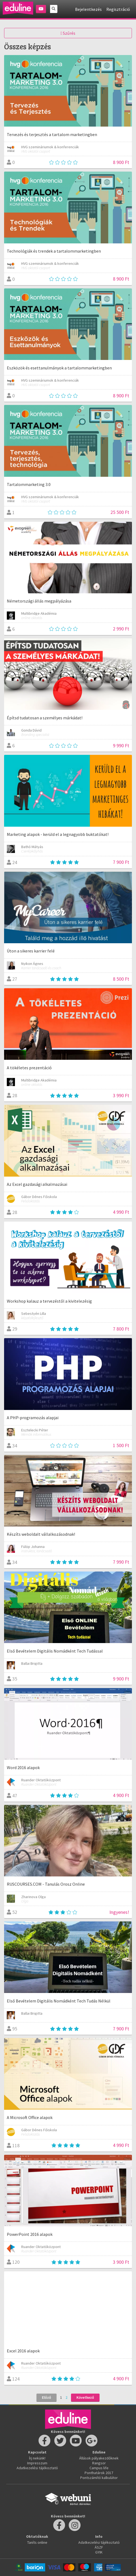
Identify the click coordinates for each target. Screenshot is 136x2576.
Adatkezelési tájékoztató (37, 2467)
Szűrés (68, 33)
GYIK (99, 2552)
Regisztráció (118, 9)
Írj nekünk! (37, 2458)
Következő (85, 2397)
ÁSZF (99, 2547)
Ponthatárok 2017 (99, 2472)
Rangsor (99, 2463)
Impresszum (37, 2463)
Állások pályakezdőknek (99, 2458)
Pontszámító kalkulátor (99, 2477)
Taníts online (37, 2542)
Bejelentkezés (88, 9)
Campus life (99, 2467)
